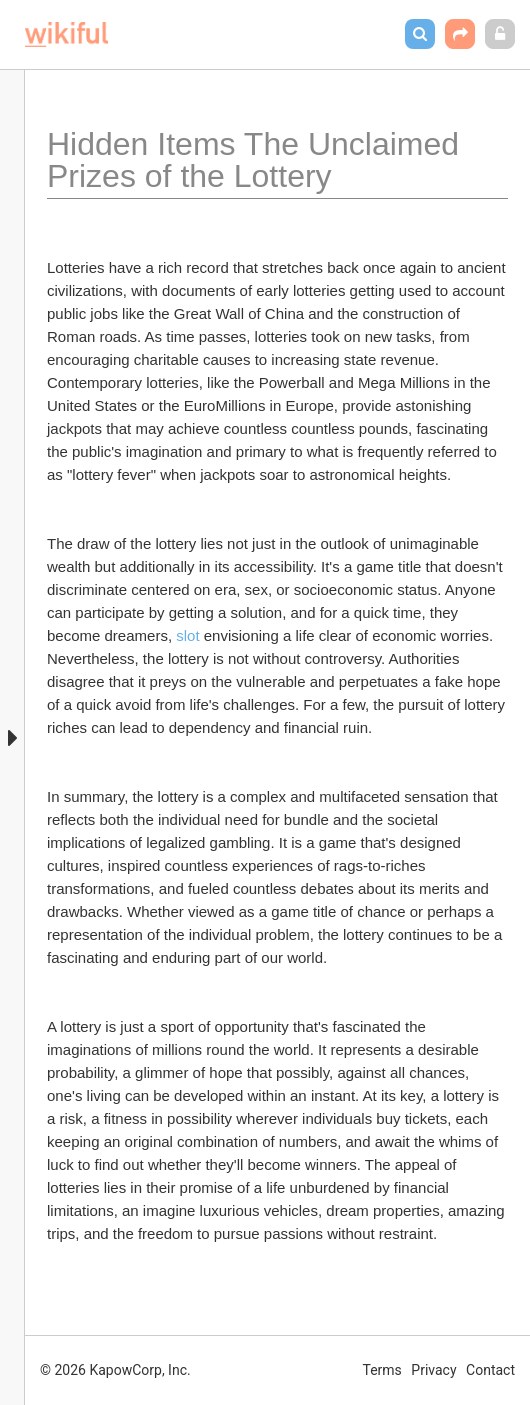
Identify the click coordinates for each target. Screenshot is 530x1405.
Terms (382, 1370)
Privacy (433, 1370)
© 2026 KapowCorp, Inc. (115, 1370)
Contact (490, 1370)
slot (187, 635)
